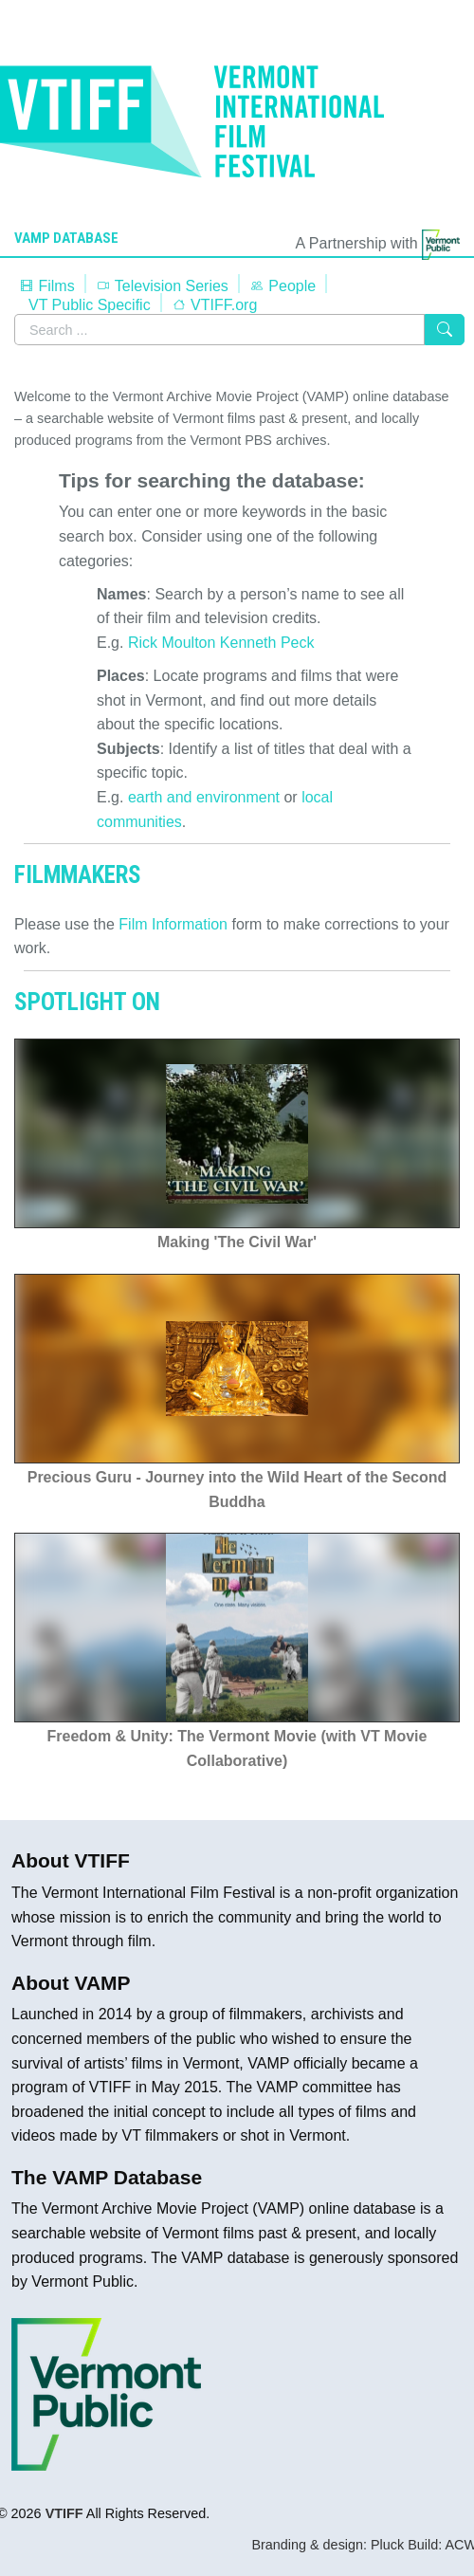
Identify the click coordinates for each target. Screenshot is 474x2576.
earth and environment (204, 797)
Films (47, 286)
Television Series (162, 286)
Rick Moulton (171, 643)
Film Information (173, 924)
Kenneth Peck (267, 643)
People (282, 286)
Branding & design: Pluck (327, 2544)
